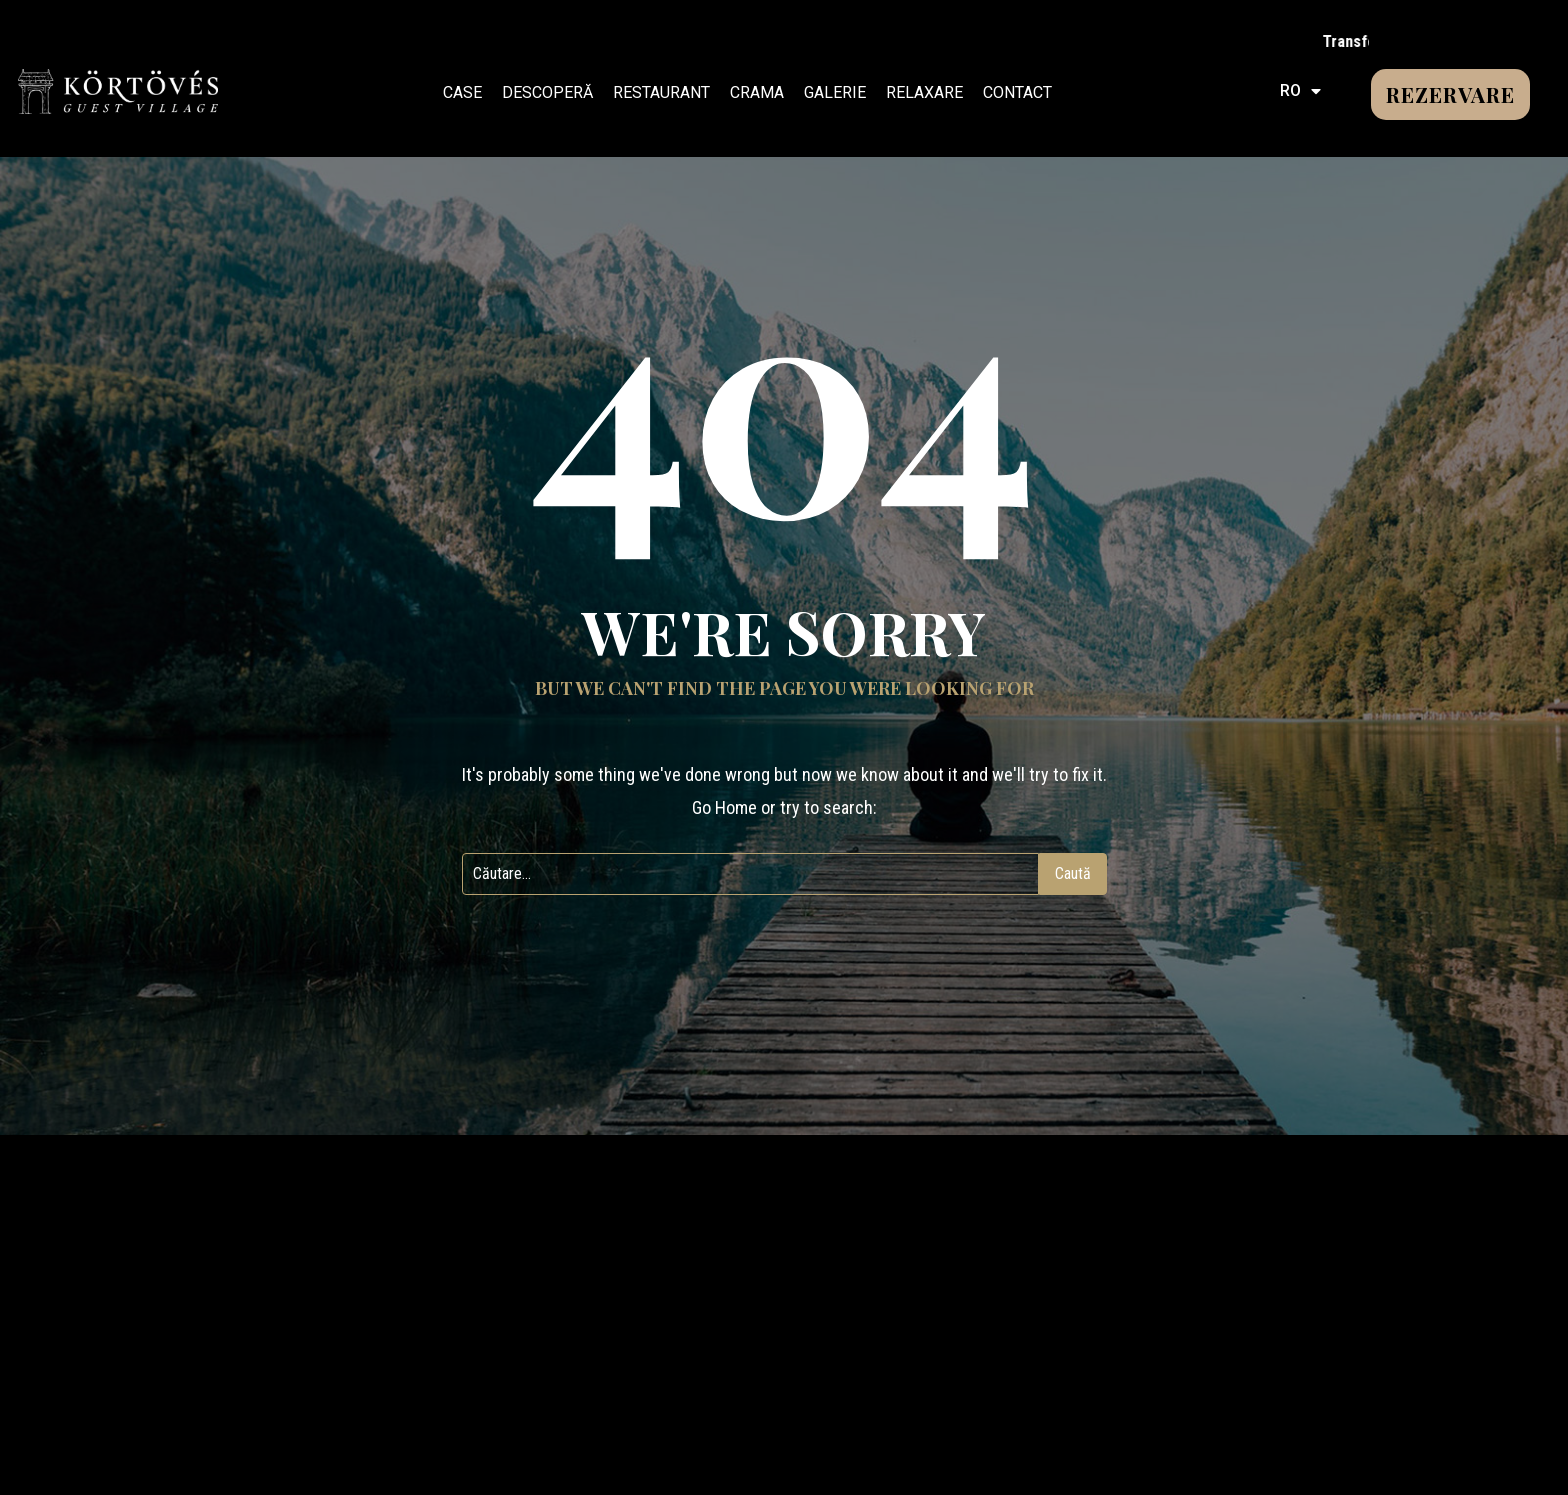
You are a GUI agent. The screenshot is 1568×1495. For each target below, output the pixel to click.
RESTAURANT (661, 92)
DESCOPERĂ (547, 92)
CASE (462, 92)
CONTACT (1017, 92)
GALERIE (835, 92)
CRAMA (757, 92)
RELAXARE (924, 92)
